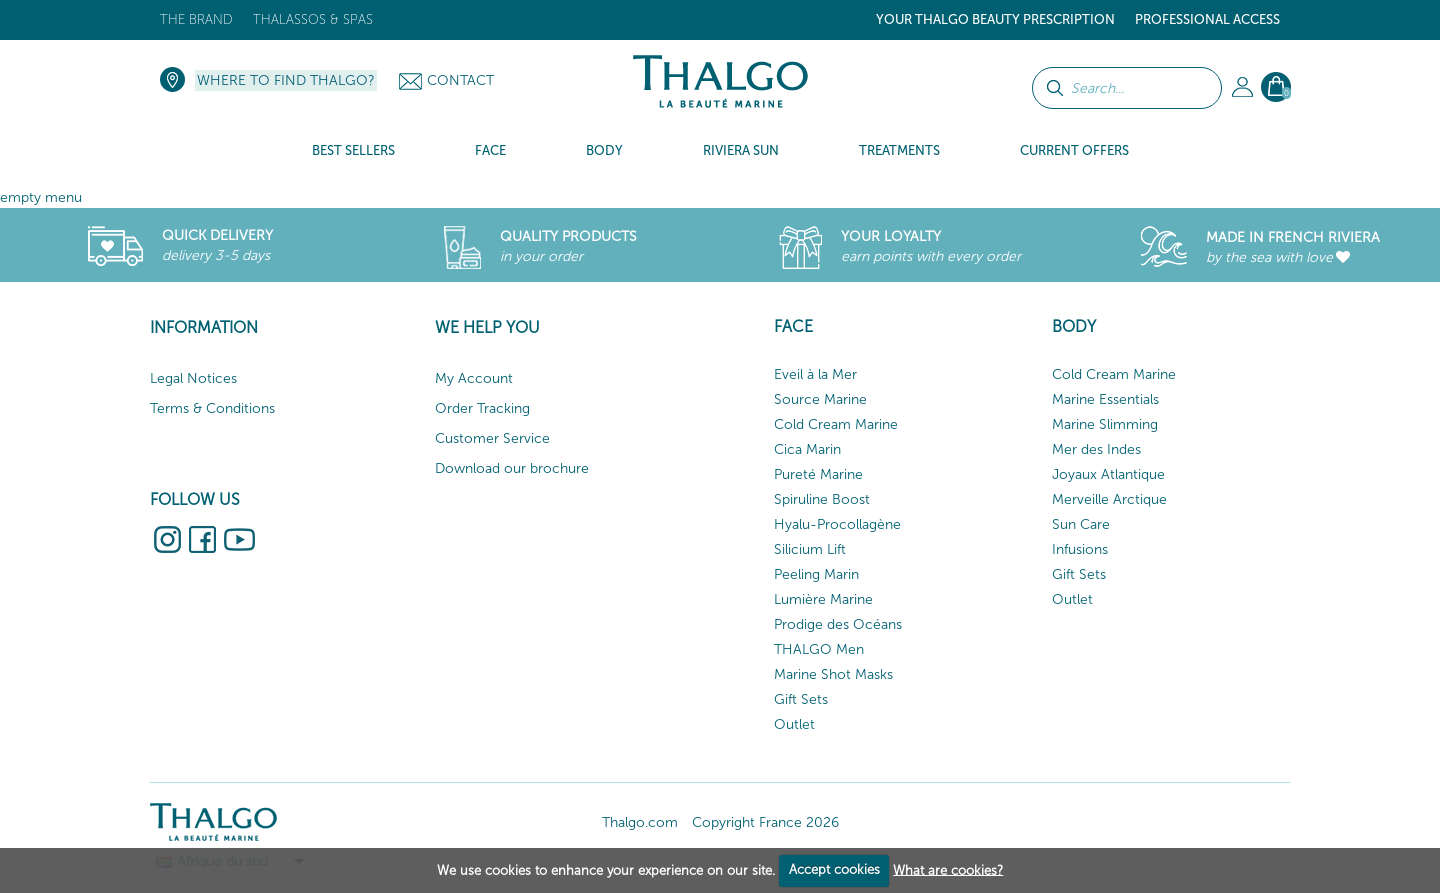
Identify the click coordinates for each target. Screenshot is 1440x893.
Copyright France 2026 (765, 822)
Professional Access (1207, 19)
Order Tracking (482, 408)
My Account (474, 378)
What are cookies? (948, 869)
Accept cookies (834, 869)
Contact (460, 80)
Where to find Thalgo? (286, 80)
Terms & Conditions (212, 408)
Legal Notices (193, 378)
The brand (196, 19)
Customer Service (492, 438)
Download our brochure (512, 468)
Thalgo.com (640, 822)
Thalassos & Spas (313, 19)
